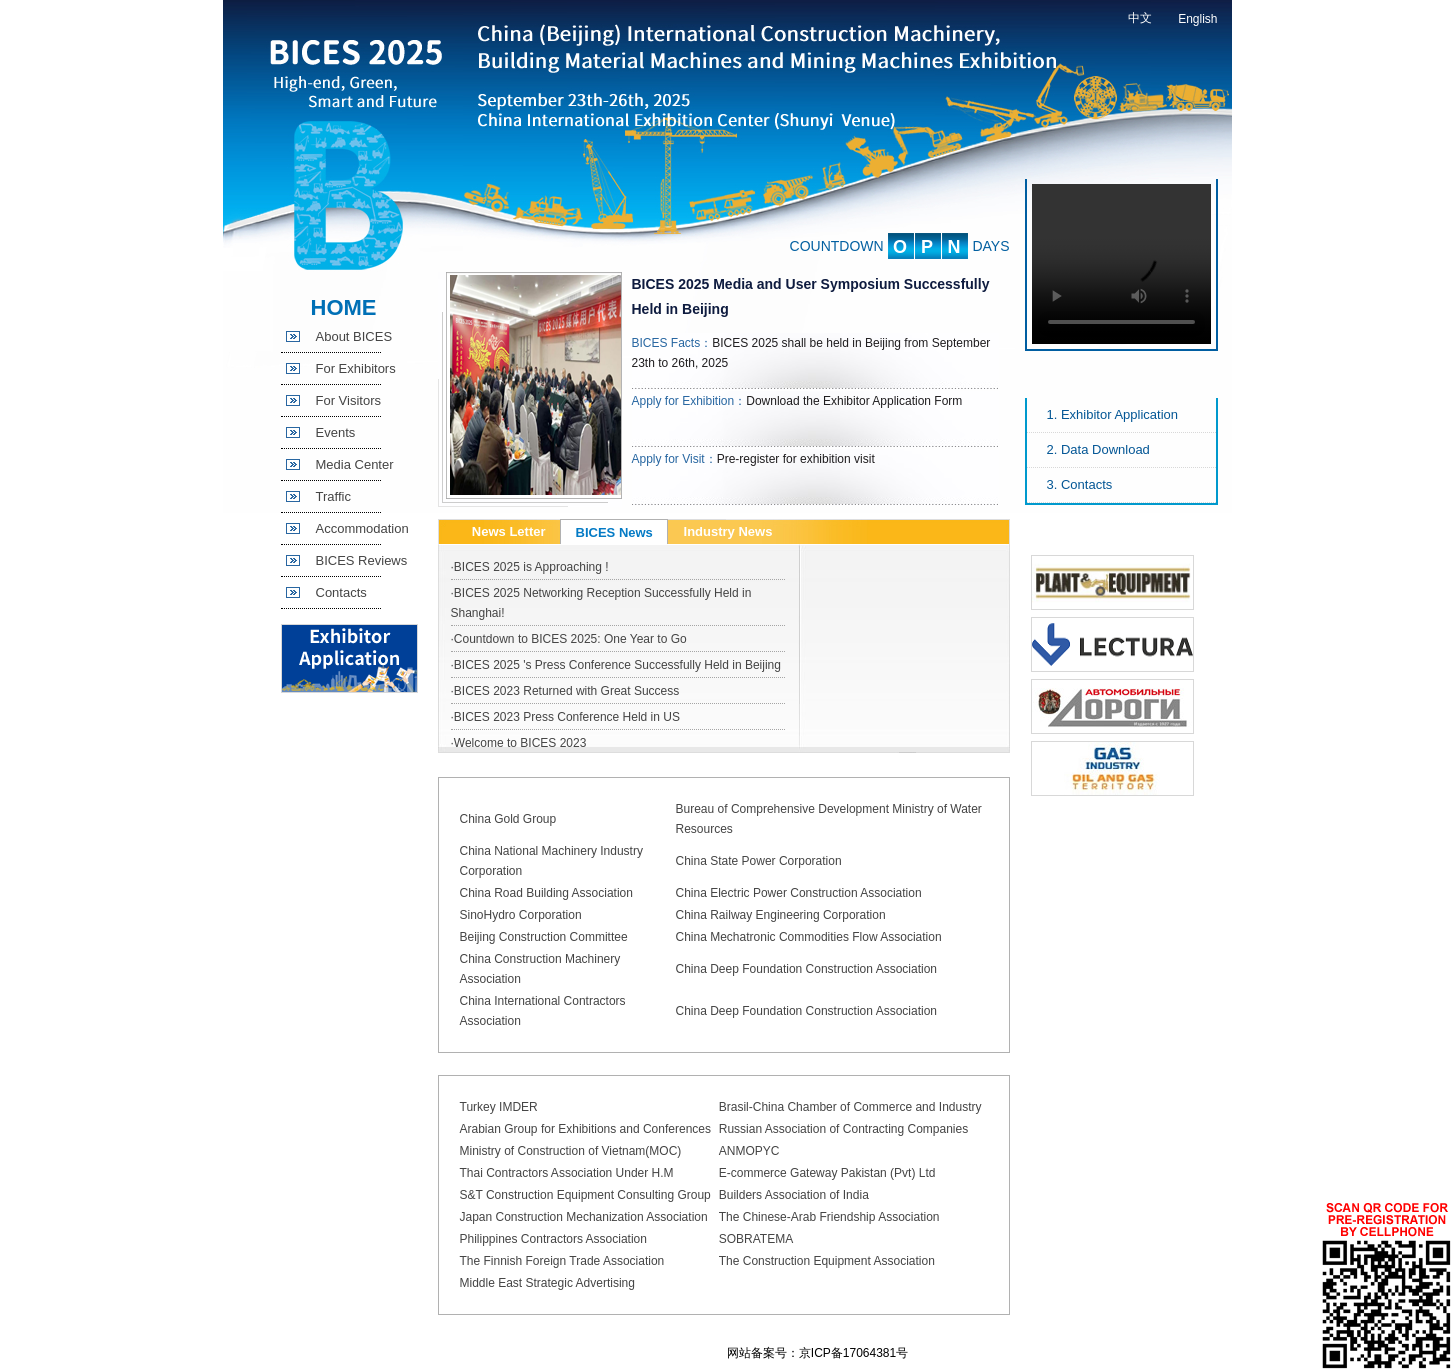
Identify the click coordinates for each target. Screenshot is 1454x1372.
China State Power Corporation (759, 861)
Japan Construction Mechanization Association (584, 1217)
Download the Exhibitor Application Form (854, 401)
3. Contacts (1080, 484)
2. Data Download (1098, 449)
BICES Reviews (362, 560)
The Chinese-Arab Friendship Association (829, 1217)
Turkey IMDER (499, 1107)
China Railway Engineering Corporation (781, 915)
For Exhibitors (356, 368)
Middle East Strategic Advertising (547, 1283)
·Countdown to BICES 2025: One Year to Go (569, 639)
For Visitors (349, 400)
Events (336, 432)
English (1197, 19)
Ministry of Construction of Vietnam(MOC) (571, 1151)
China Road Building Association (546, 893)
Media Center (355, 464)
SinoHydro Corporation (521, 915)
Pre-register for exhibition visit (796, 459)
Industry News (728, 531)
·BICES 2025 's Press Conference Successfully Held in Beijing (616, 665)
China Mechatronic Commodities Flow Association (809, 937)
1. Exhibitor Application (1113, 414)
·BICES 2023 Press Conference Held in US (565, 717)
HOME (344, 307)
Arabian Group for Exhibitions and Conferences (585, 1129)
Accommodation (362, 528)
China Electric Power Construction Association (799, 893)
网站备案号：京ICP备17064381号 (817, 1353)
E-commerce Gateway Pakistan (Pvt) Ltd (827, 1173)
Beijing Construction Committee (544, 937)
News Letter (509, 531)
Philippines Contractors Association (553, 1239)
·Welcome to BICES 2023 (519, 743)
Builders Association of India (794, 1195)
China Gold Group (508, 819)
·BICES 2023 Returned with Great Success (565, 691)
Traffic (333, 496)
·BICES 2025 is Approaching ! (530, 567)
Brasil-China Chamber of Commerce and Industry (850, 1107)
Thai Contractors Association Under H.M (567, 1173)
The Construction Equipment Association (827, 1261)
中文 (1140, 18)
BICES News (614, 532)
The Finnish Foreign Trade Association (562, 1261)
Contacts (341, 592)
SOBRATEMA (756, 1239)
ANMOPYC (749, 1151)
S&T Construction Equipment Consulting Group (585, 1195)
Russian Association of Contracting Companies (843, 1129)
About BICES (354, 336)
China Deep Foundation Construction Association (807, 969)
